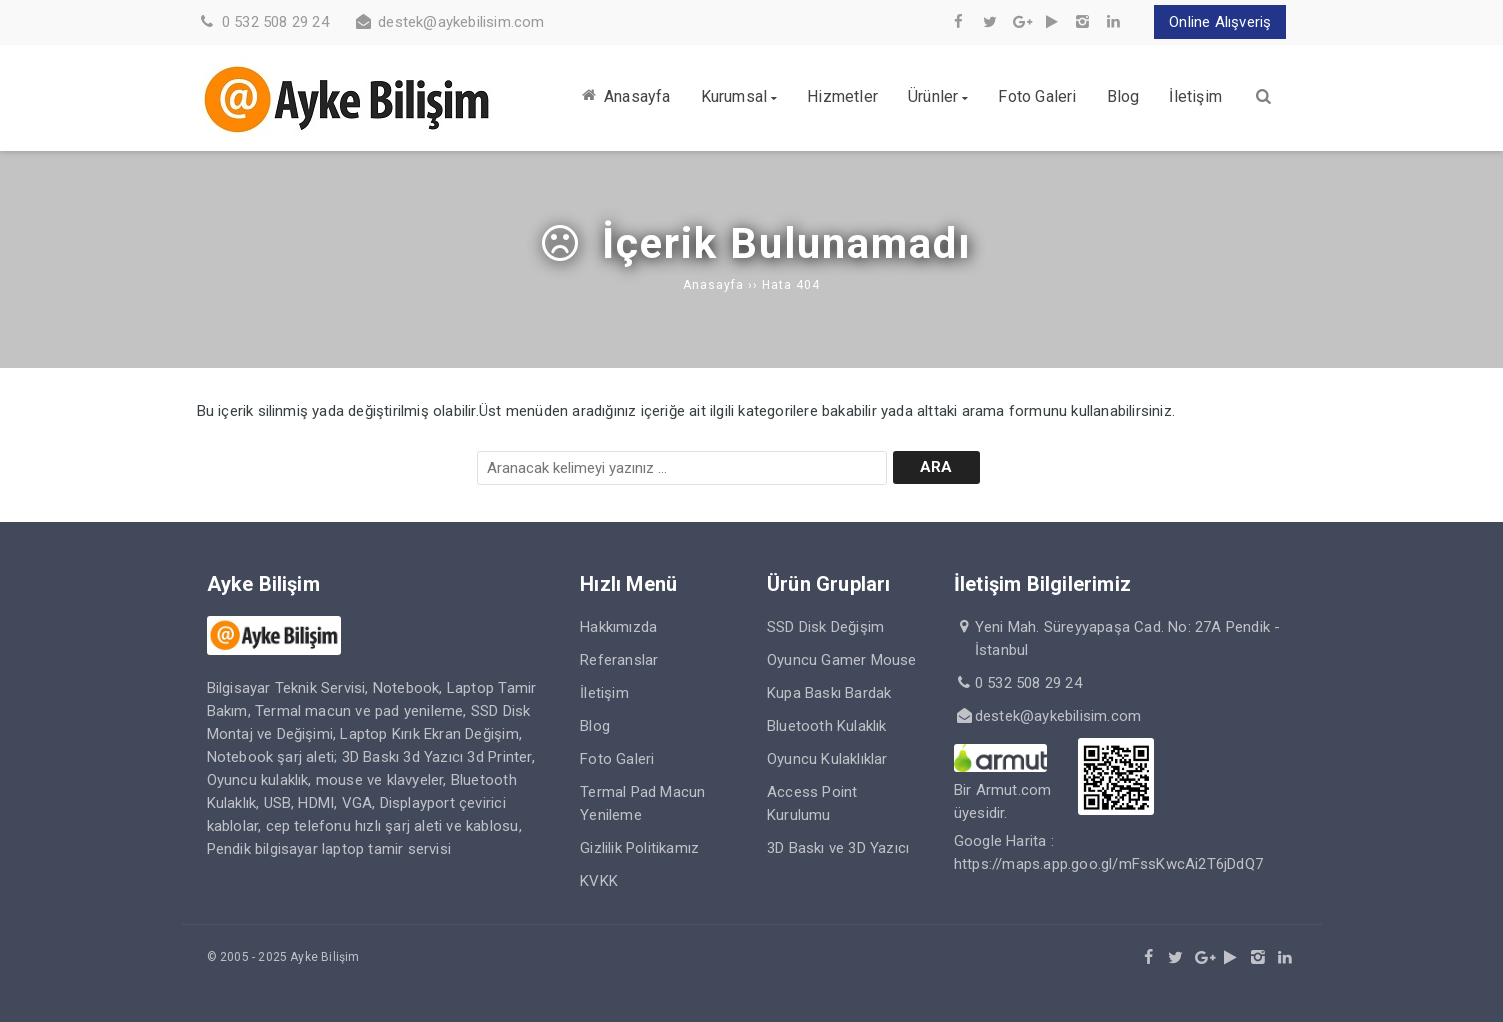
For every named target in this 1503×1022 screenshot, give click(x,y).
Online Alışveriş (1220, 22)
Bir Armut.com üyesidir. (1003, 790)
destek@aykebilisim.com (461, 22)
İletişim (604, 693)
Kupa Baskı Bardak (829, 693)
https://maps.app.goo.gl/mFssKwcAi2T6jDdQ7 (1108, 864)
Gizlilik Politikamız (639, 848)
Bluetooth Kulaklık (827, 726)
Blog (595, 726)
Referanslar (619, 660)
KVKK (599, 881)
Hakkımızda (618, 627)
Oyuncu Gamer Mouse (842, 660)
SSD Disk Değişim (825, 627)
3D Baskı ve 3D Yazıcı (838, 848)
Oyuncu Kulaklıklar (827, 759)
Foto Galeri (617, 759)
